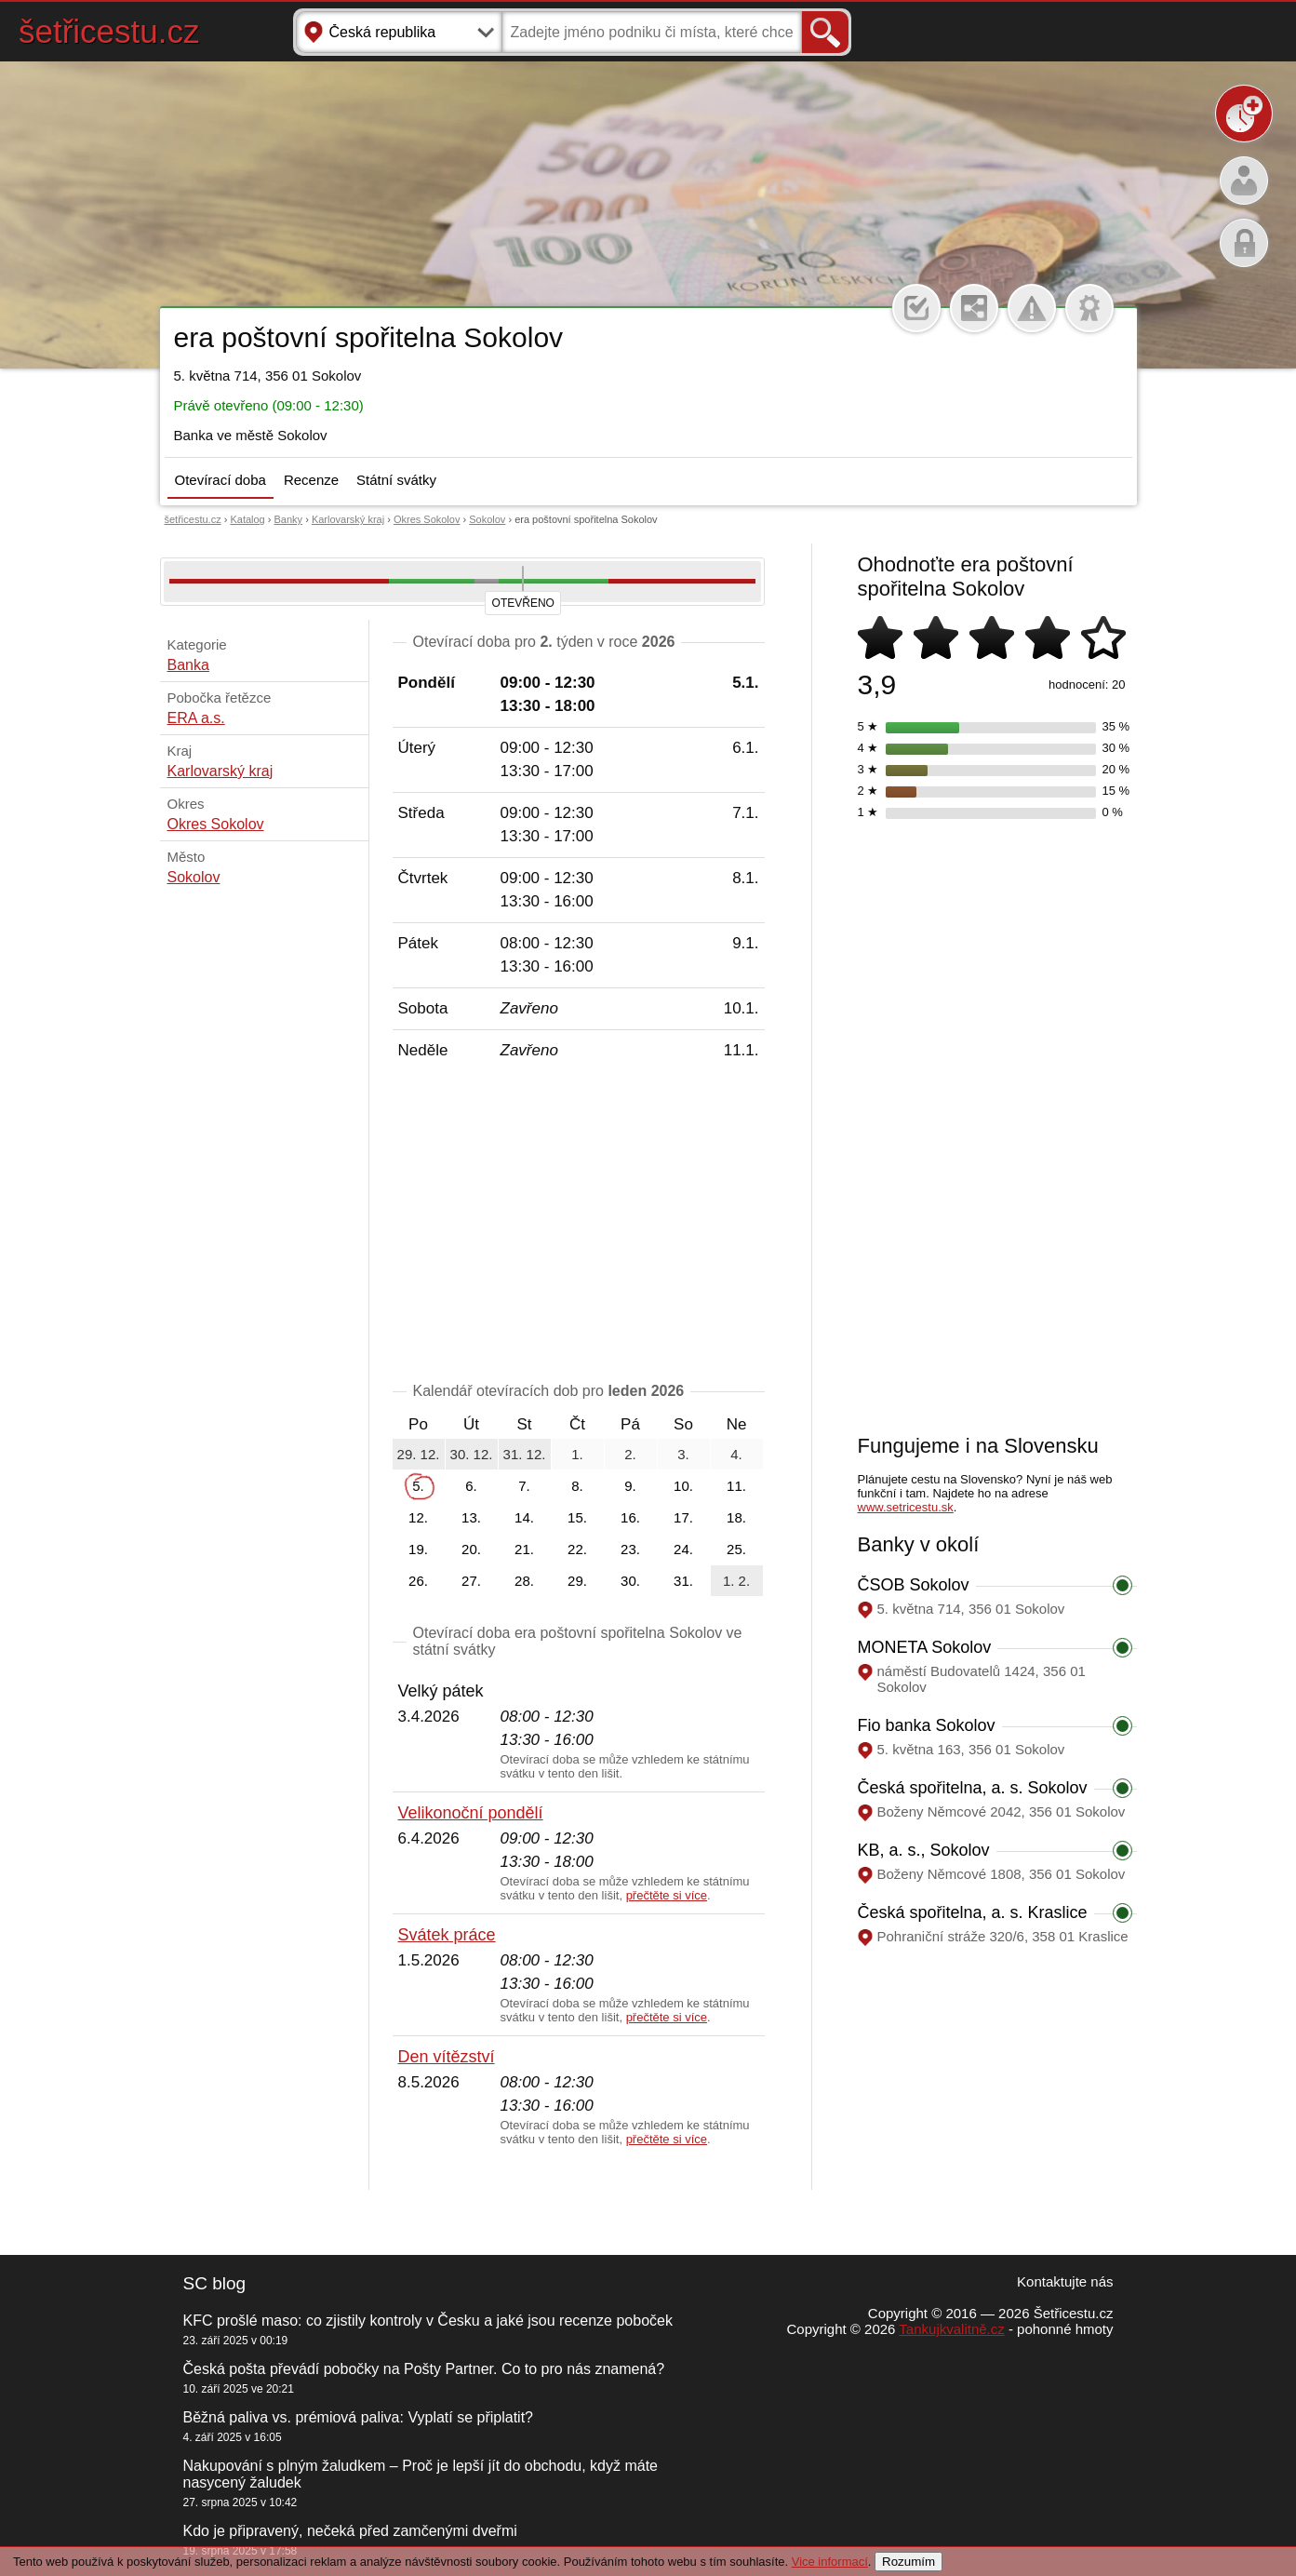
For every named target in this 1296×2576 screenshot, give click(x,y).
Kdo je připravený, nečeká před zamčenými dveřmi (350, 2531)
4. (736, 1454)
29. (577, 1581)
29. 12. (418, 1454)
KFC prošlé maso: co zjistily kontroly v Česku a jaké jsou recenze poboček (428, 2320)
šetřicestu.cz (109, 31)
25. (736, 1549)
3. (683, 1454)
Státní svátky (396, 480)
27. (471, 1581)
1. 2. (736, 1581)
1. (577, 1454)
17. (683, 1517)
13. (471, 1517)
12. (418, 1517)
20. (471, 1549)
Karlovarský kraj (348, 519)
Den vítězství (446, 2056)
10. (683, 1486)
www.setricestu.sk (906, 1507)
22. (577, 1549)
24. (683, 1549)
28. (524, 1581)
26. (418, 1581)
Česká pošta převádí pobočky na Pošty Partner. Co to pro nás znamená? (424, 2369)
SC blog (215, 2283)
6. (471, 1486)
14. (524, 1517)
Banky (288, 519)
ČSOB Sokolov (913, 1585)
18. (736, 1517)
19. (418, 1549)
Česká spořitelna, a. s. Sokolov (973, 1787)
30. (630, 1581)
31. (683, 1581)
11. (736, 1486)
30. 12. (471, 1454)
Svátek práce (447, 1934)
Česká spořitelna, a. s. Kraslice (973, 1912)
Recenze (311, 480)
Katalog (247, 519)
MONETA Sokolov (925, 1647)
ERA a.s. (196, 718)
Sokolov (487, 519)
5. (418, 1486)
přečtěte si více (666, 1895)
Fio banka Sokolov (926, 1725)
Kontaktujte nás (1065, 2281)
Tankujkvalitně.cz (951, 2329)
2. (630, 1454)
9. (630, 1486)
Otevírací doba (220, 480)
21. (524, 1549)
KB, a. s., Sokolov (924, 1850)
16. (630, 1517)
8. (577, 1486)
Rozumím (908, 2562)
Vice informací (830, 2562)
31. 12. (524, 1454)
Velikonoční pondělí (470, 1813)
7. (524, 1486)
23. (630, 1549)
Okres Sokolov (427, 519)
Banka (188, 665)
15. (577, 1517)
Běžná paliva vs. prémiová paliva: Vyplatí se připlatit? (358, 2417)
